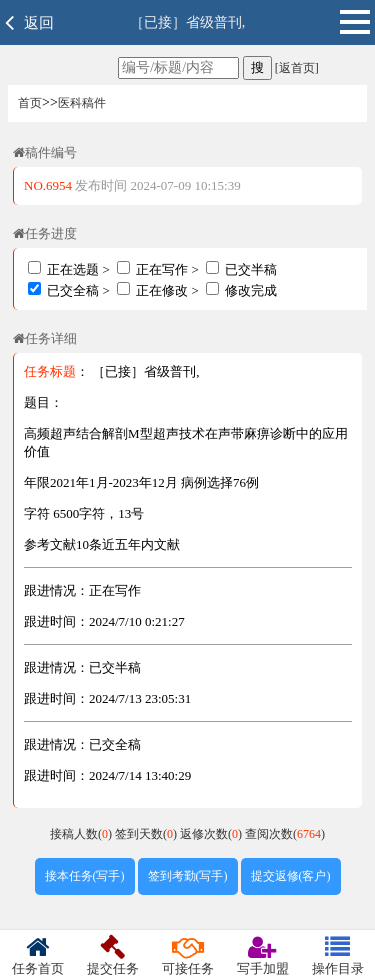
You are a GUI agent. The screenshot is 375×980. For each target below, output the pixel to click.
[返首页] (295, 68)
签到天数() (147, 834)
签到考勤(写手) (188, 876)
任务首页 (37, 955)
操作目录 (337, 955)
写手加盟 (262, 955)
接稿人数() (82, 834)
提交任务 (112, 955)
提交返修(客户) (291, 876)
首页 (30, 103)
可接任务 (187, 955)
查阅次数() (285, 834)
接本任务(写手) (85, 876)
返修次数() (212, 834)
